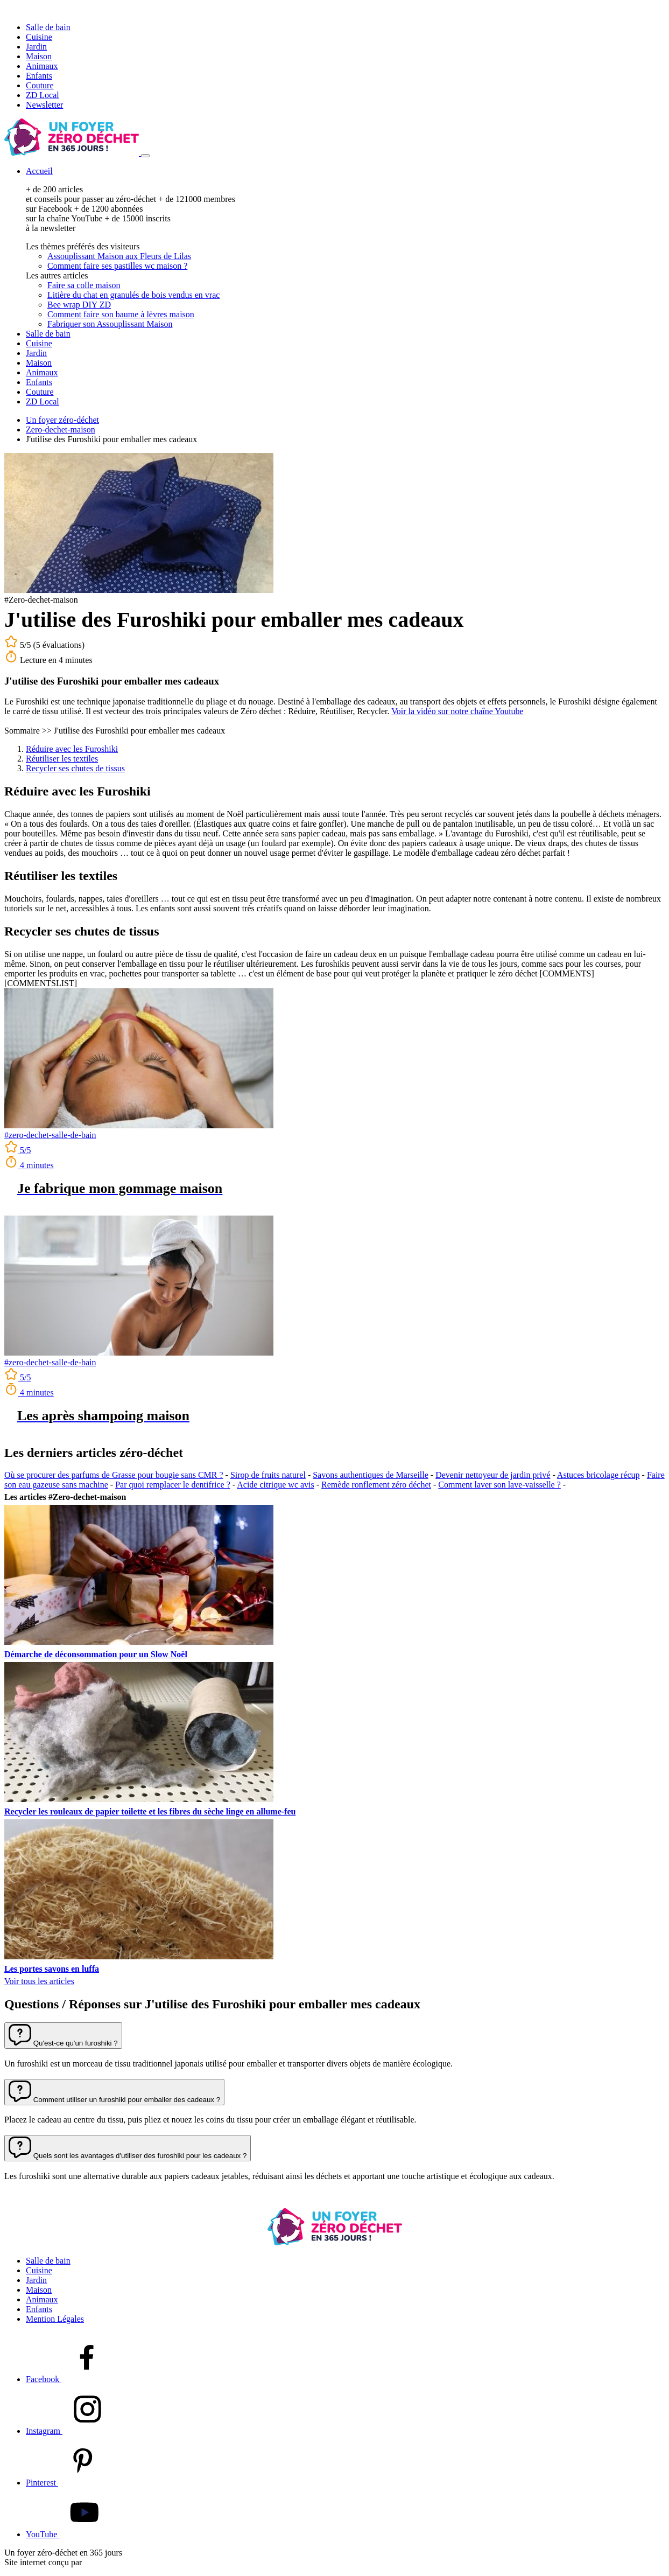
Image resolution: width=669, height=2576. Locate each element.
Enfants (39, 75)
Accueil (39, 171)
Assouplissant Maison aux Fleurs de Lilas (119, 256)
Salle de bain (48, 27)
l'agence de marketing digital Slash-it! (149, 2562)
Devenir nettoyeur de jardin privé (492, 1474)
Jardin (36, 46)
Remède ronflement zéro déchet (376, 1484)
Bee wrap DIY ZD (79, 304)
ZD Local (42, 95)
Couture (40, 85)
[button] (63, 2035)
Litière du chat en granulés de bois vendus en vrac (133, 294)
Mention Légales (55, 2318)
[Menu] (145, 155)
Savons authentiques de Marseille (370, 1474)
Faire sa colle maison (84, 285)
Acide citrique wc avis (275, 1484)
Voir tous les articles (39, 1981)
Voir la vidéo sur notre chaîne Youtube (457, 711)
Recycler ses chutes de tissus (75, 768)
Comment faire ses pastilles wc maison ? (117, 265)
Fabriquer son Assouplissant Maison (109, 324)
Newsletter (44, 104)
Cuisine (39, 36)
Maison (39, 56)
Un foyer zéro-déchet (62, 419)
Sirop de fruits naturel (268, 1474)
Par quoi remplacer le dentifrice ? (172, 1484)
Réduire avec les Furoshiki (72, 748)
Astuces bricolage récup (598, 1474)
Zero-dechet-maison (60, 429)
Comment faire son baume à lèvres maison (120, 314)
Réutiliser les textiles (62, 758)
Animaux (42, 66)
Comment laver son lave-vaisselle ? (499, 1484)
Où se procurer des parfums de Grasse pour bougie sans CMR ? (113, 1474)
